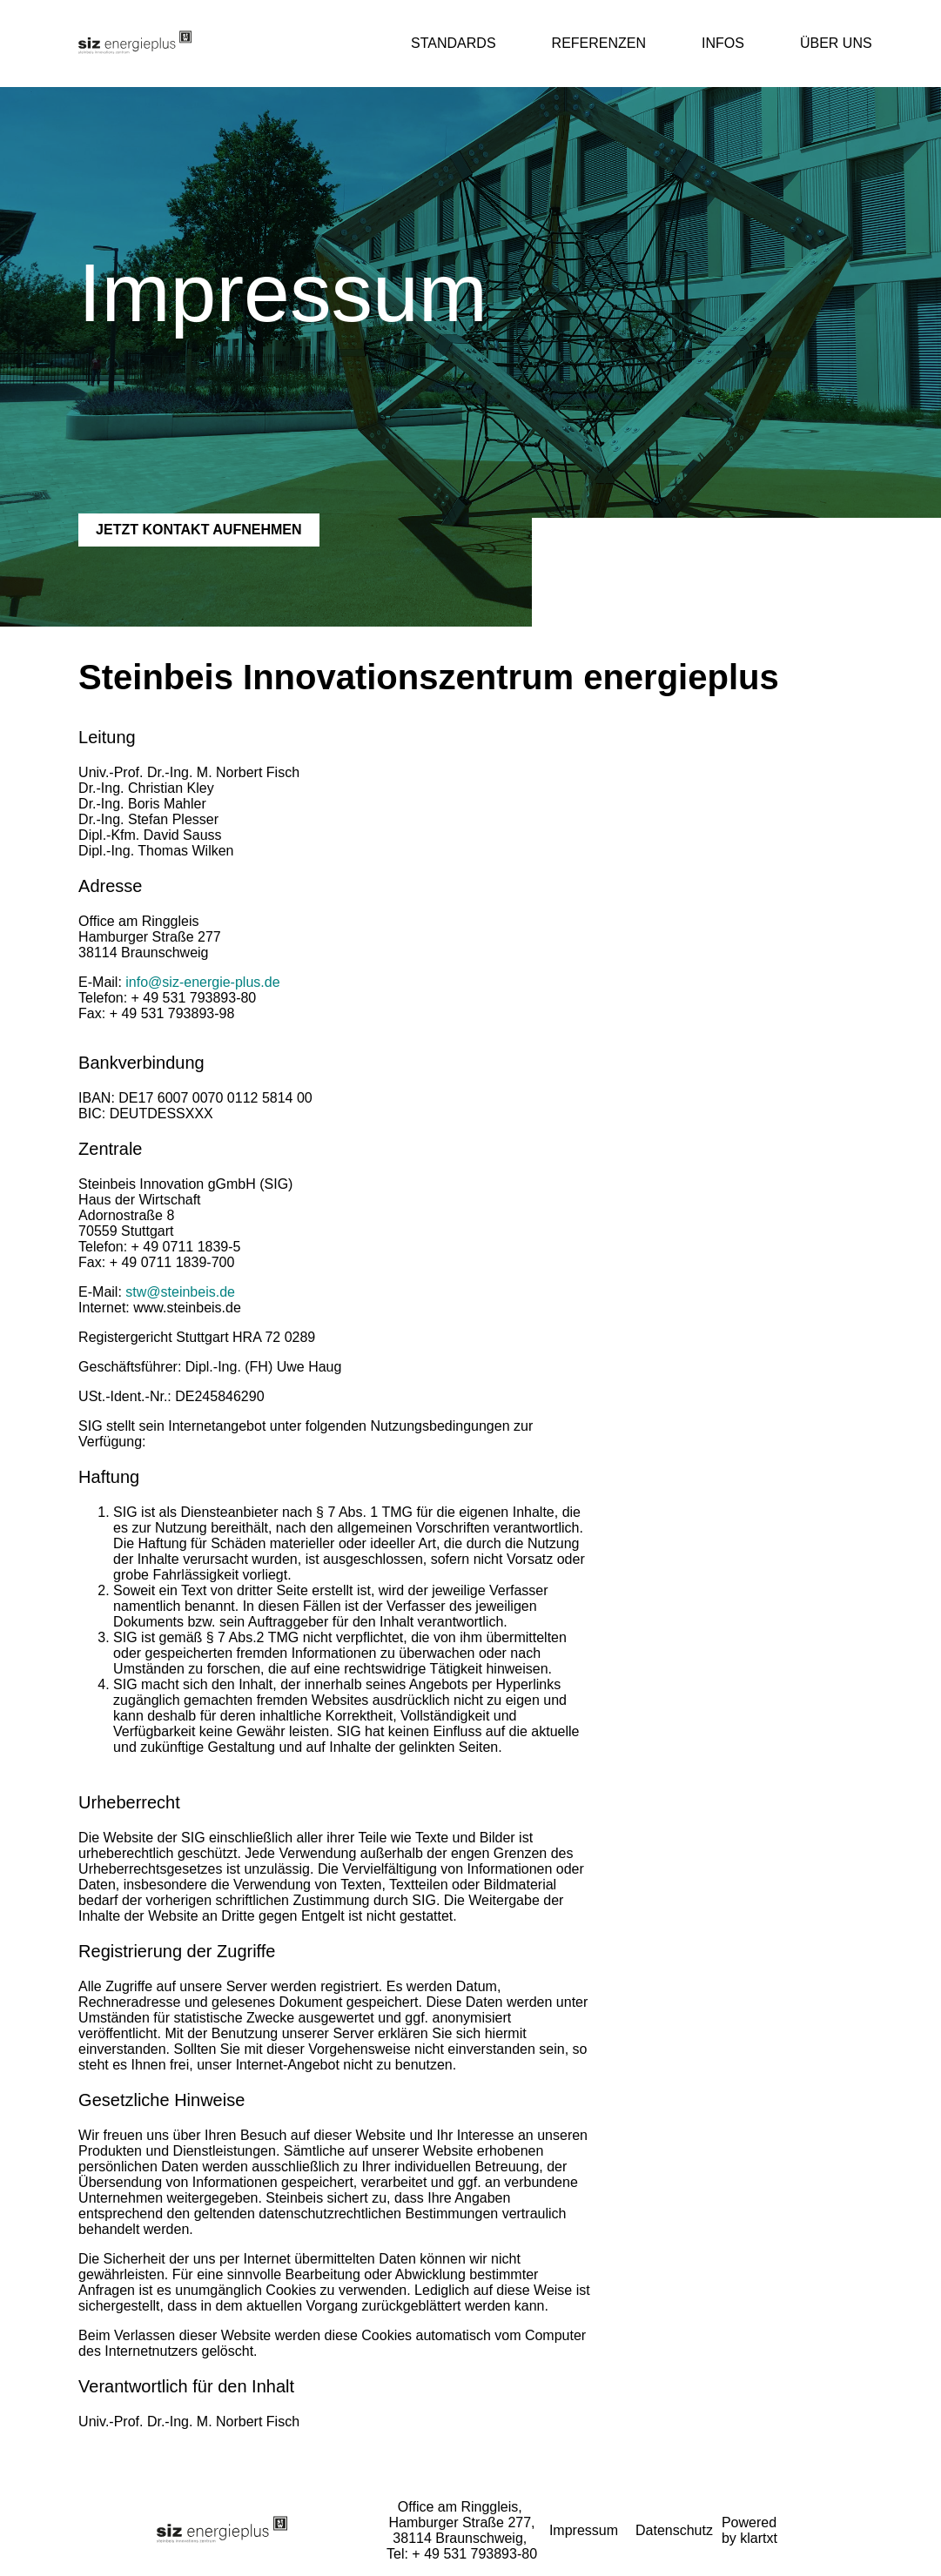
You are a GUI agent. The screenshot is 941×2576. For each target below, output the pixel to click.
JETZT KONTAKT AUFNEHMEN (198, 529)
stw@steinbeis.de (180, 1292)
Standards (453, 43)
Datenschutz (674, 2530)
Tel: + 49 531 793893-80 (461, 2553)
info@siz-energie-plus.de (202, 982)
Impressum (583, 2530)
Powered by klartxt (749, 2530)
